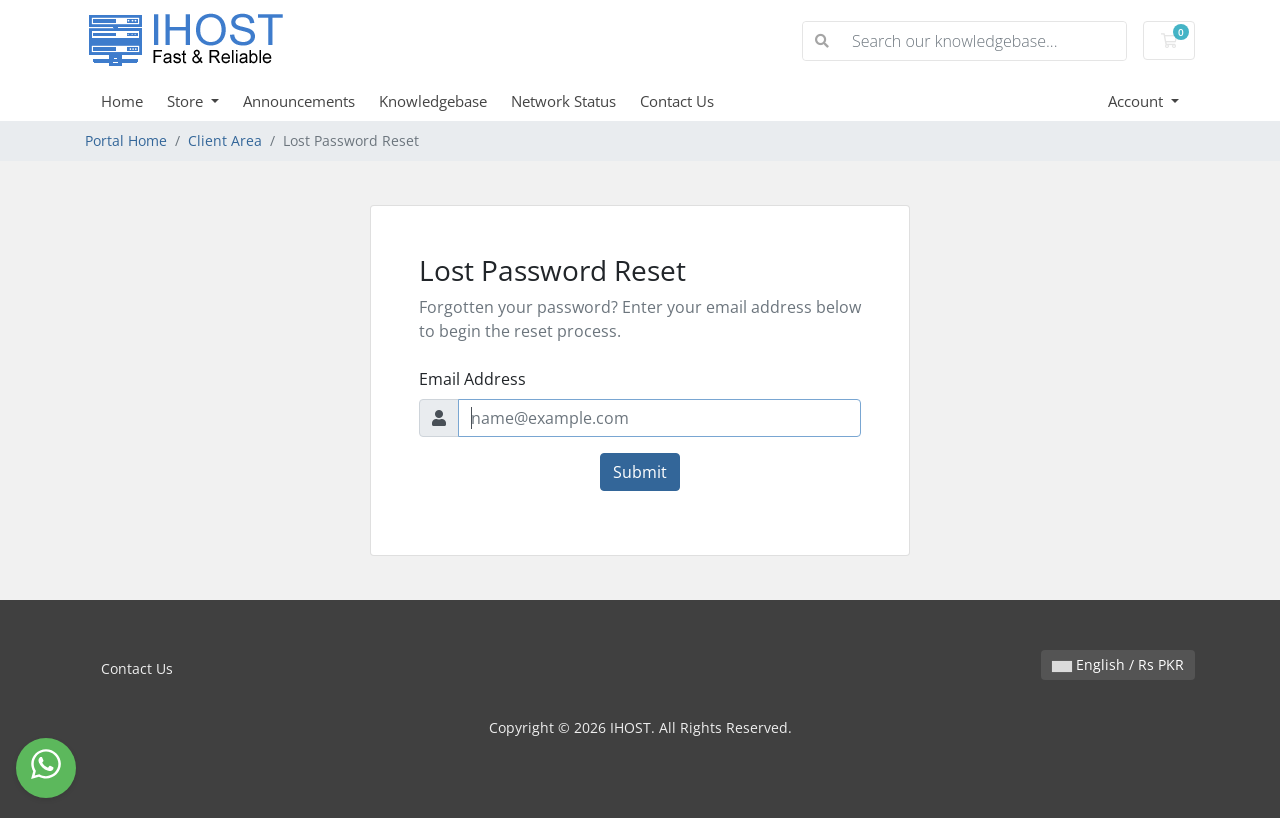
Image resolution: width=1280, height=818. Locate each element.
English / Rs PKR (1118, 664)
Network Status (563, 101)
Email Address (472, 379)
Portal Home (126, 140)
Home (122, 101)
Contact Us (677, 101)
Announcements (299, 101)
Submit (640, 472)
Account (1137, 101)
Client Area (225, 140)
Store (187, 101)
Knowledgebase (433, 101)
